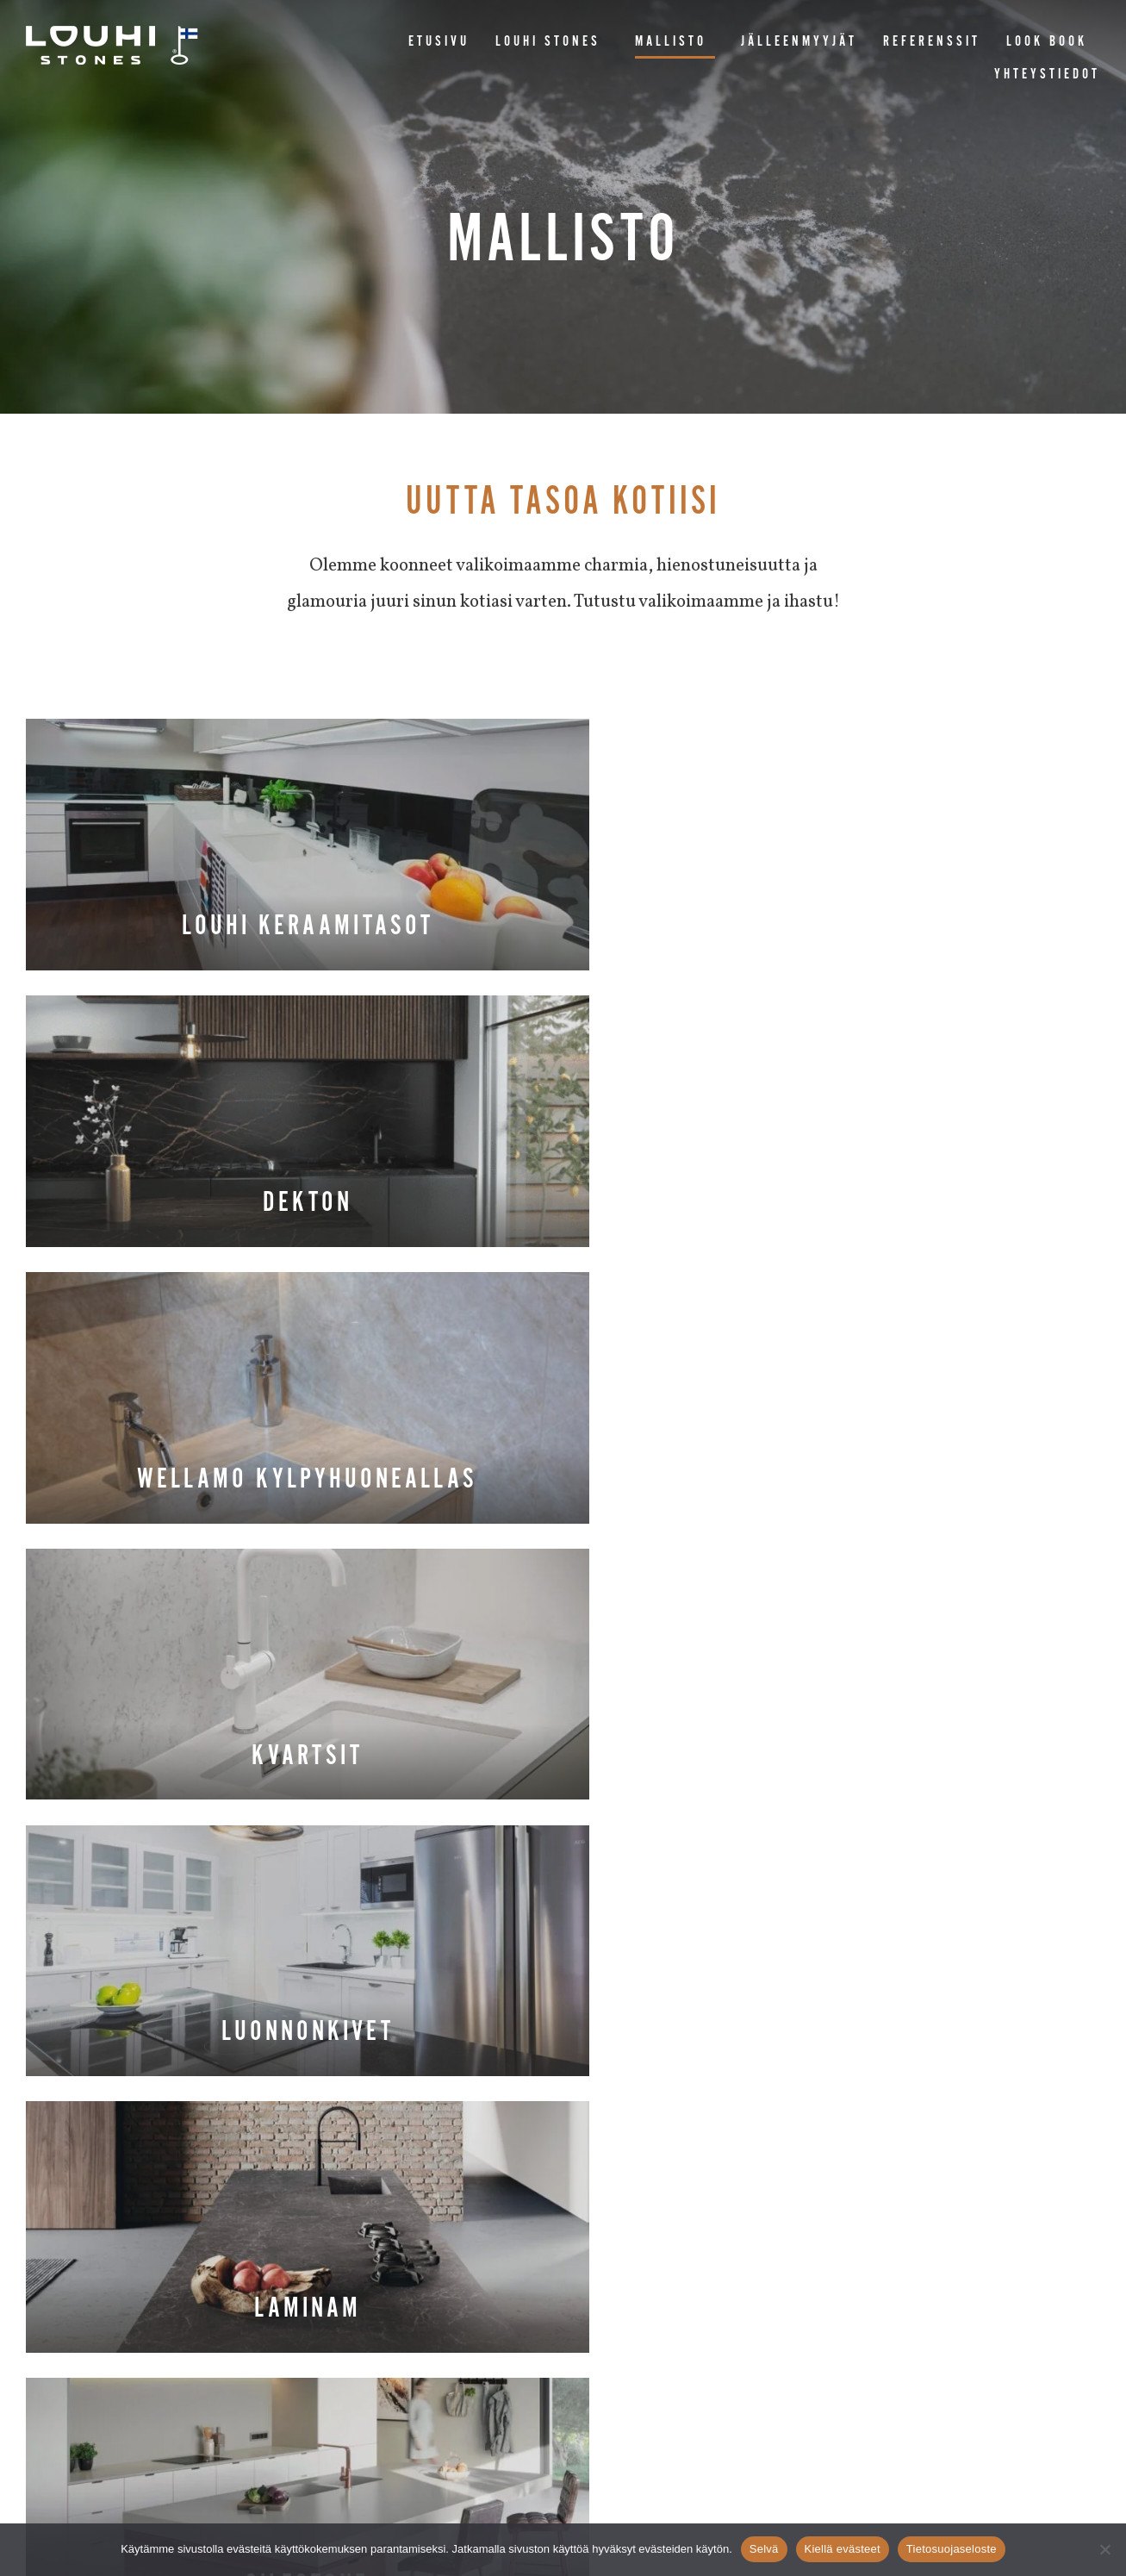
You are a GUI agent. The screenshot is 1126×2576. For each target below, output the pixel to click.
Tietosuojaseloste (951, 2548)
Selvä (764, 2548)
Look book (1046, 42)
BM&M (651, 2488)
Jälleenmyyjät (799, 42)
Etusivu (439, 42)
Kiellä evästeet (842, 2548)
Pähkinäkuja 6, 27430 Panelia (485, 2345)
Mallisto (675, 42)
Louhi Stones (552, 42)
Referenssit (931, 42)
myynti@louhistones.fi (666, 2345)
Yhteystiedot (1047, 74)
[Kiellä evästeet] (1104, 2549)
